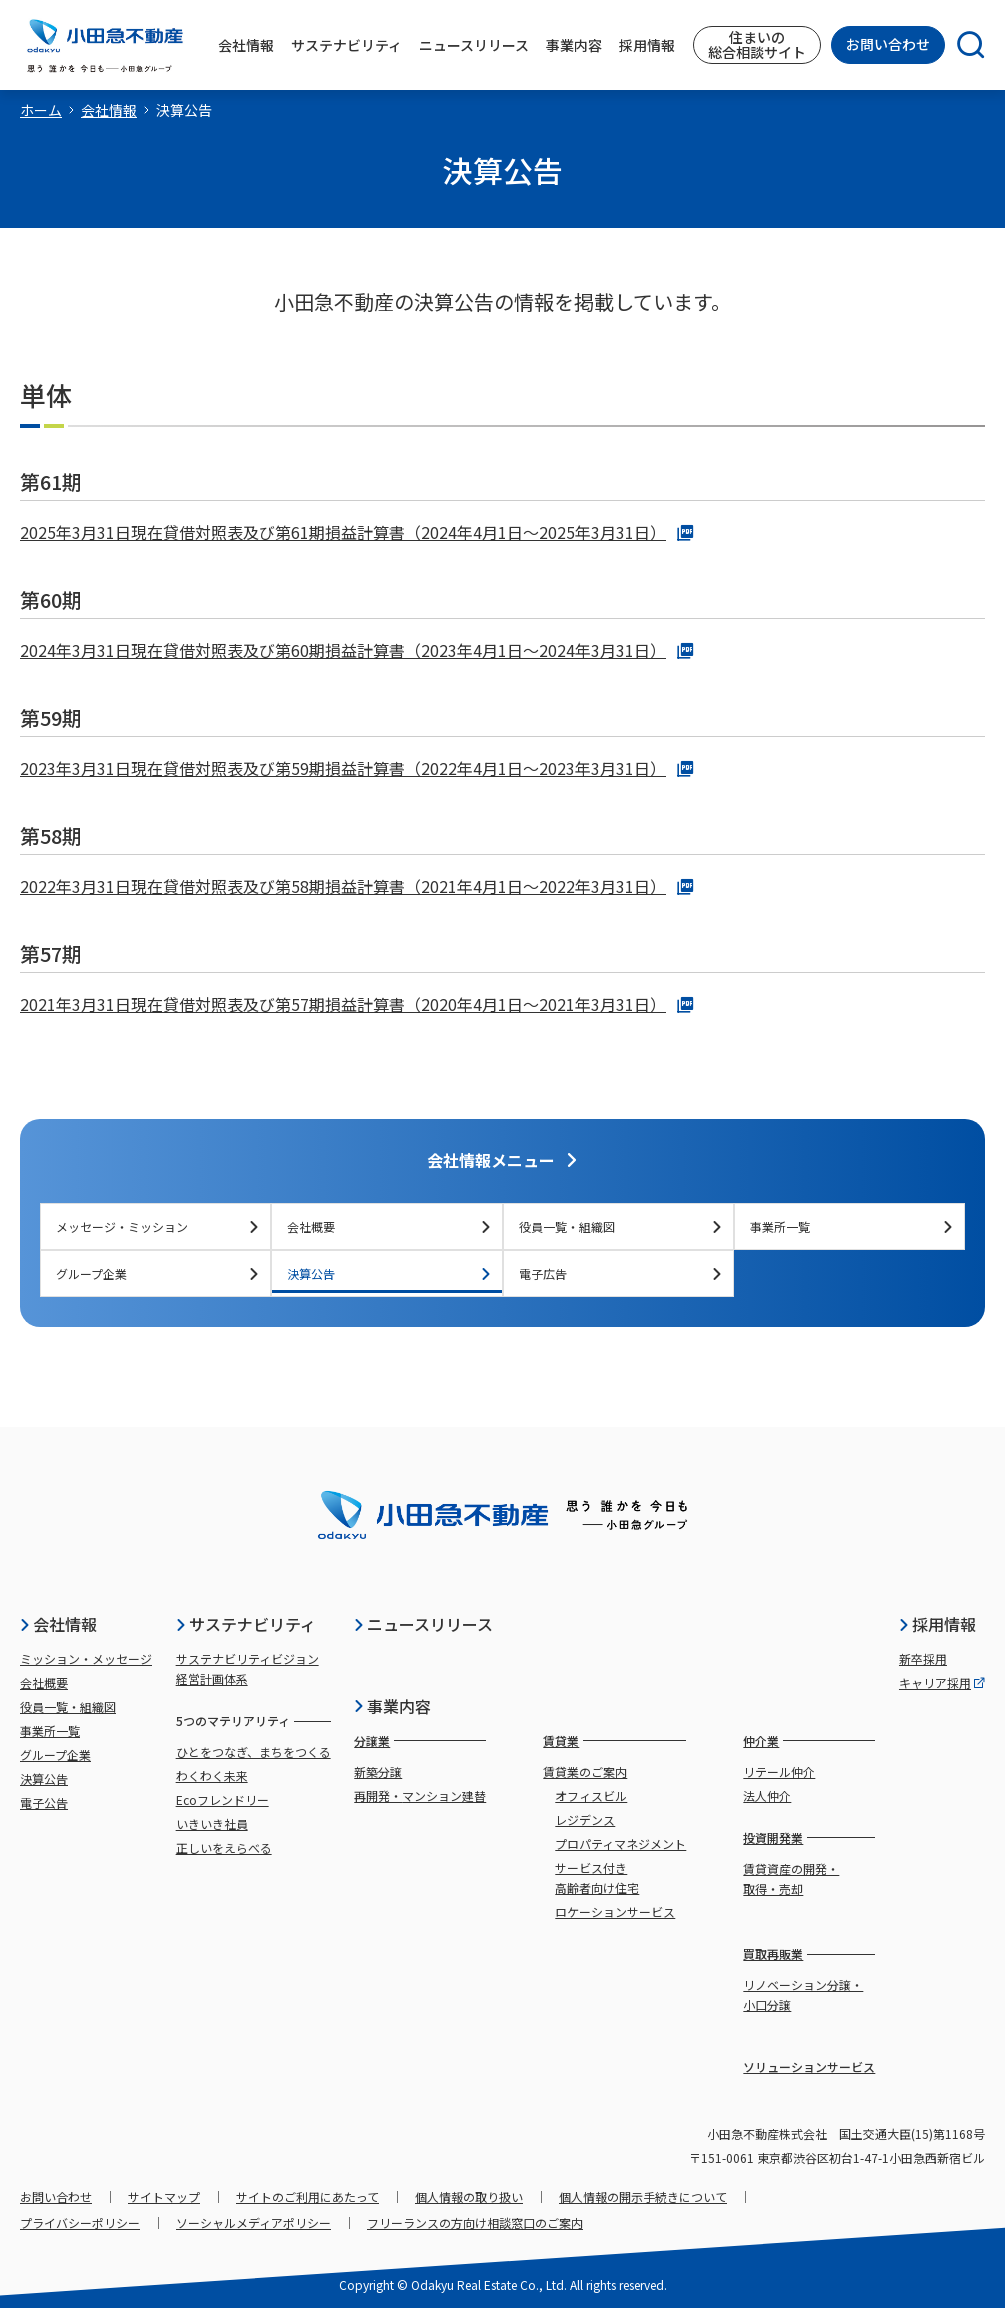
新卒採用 (923, 1658)
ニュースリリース (423, 1624)
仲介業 (761, 1740)
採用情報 (937, 1624)
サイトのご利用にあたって (307, 2196)
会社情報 (109, 110)
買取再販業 (773, 1953)
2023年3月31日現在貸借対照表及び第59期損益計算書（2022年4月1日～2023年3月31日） (357, 768)
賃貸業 (561, 1740)
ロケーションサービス (615, 1911)
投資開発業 (773, 1837)
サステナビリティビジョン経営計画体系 (247, 1668)
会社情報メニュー (503, 1160)
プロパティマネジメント (620, 1843)
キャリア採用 (942, 1682)
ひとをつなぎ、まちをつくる (253, 1751)
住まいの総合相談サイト (757, 44)
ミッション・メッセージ (86, 1658)
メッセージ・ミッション (158, 1226)
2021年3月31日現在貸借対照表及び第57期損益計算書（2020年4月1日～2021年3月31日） (357, 1004)
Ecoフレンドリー (222, 1799)
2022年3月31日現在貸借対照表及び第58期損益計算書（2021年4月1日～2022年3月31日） (357, 886)
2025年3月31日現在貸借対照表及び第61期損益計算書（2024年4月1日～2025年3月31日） (357, 532)
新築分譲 (378, 1771)
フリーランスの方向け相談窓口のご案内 (475, 2222)
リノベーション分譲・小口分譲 (803, 1994)
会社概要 (389, 1226)
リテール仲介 (779, 1771)
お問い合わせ (888, 44)
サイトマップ (164, 2196)
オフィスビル (591, 1795)
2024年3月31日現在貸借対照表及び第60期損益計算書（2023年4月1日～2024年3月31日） (357, 650)
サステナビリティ (245, 1624)
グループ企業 (158, 1273)
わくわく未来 (212, 1775)
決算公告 (389, 1273)
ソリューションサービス (809, 2066)
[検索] (965, 45)
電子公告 (44, 1802)
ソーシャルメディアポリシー (253, 2222)
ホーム (41, 110)
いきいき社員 (212, 1823)
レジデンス (585, 1819)
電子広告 (621, 1273)
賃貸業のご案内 (585, 1771)
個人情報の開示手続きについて (643, 2196)
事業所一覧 (852, 1226)
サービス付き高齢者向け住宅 (597, 1877)
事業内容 (392, 1706)
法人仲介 (767, 1795)
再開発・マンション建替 (420, 1795)
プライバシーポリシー (80, 2222)
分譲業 (372, 1740)
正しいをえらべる (224, 1847)
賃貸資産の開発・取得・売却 (791, 1878)
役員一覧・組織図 (621, 1226)
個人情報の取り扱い (469, 2196)
